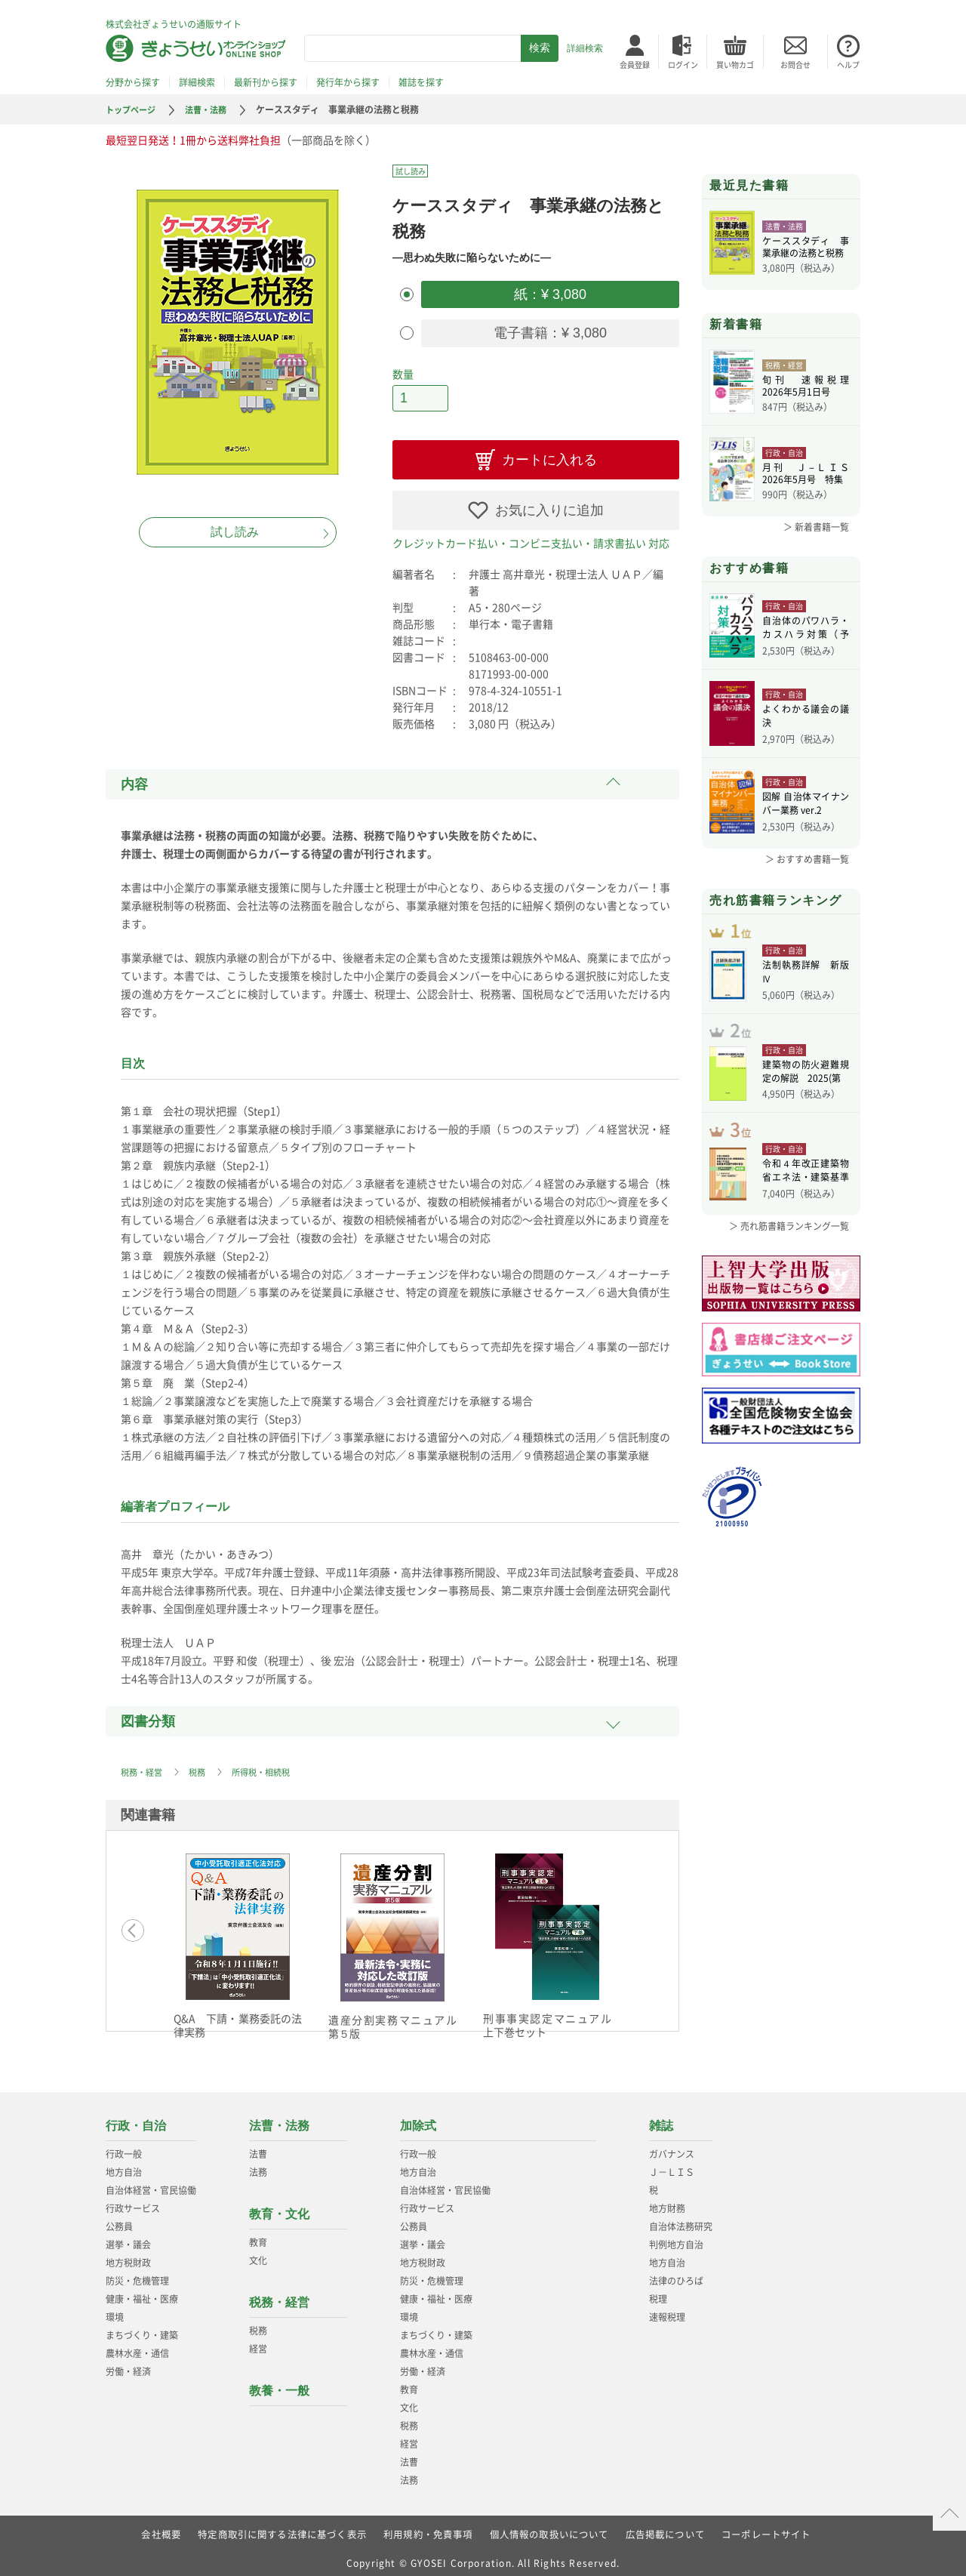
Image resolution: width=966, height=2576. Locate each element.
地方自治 (124, 2164)
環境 (115, 2309)
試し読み (235, 531)
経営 (258, 2341)
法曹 (258, 2146)
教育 (258, 2235)
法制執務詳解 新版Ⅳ (805, 981)
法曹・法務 (212, 109)
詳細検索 (585, 48)
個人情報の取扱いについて (549, 2527)
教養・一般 (279, 2383)
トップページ (133, 109)
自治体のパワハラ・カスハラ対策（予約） (805, 630)
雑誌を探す (421, 82)
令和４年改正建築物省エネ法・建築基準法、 (805, 1197)
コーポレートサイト (767, 2527)
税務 (201, 1764)
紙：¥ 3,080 (550, 292)
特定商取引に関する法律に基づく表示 (281, 2527)
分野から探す (133, 82)
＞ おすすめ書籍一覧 (807, 859)
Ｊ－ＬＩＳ (671, 2164)
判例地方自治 (676, 2237)
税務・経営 (143, 1764)
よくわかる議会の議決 (805, 718)
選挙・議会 (128, 2237)
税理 (658, 2291)
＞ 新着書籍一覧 (816, 527)
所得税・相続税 (268, 1764)
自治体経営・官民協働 (151, 2182)
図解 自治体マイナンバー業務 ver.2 (805, 805)
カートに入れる (549, 452)
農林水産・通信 (137, 2346)
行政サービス (133, 2201)
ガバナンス (671, 2146)
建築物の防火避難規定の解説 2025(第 (805, 1090)
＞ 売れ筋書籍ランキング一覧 (789, 1250)
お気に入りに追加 (549, 502)
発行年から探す (348, 82)
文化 (258, 2253)
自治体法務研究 (680, 2219)
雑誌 (661, 2118)
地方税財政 (128, 2255)
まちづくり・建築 (142, 2327)
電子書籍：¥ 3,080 (550, 329)
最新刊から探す (265, 82)
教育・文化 (279, 2206)
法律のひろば (676, 2273)
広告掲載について (666, 2527)
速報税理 (667, 2309)
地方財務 (667, 2201)
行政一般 (124, 2146)
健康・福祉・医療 (142, 2291)
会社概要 (160, 2527)
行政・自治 (136, 2118)
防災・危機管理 (137, 2273)
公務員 (119, 2219)
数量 (403, 368)
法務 (258, 2164)
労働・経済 (128, 2364)
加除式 (418, 2118)
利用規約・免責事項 (428, 2527)
